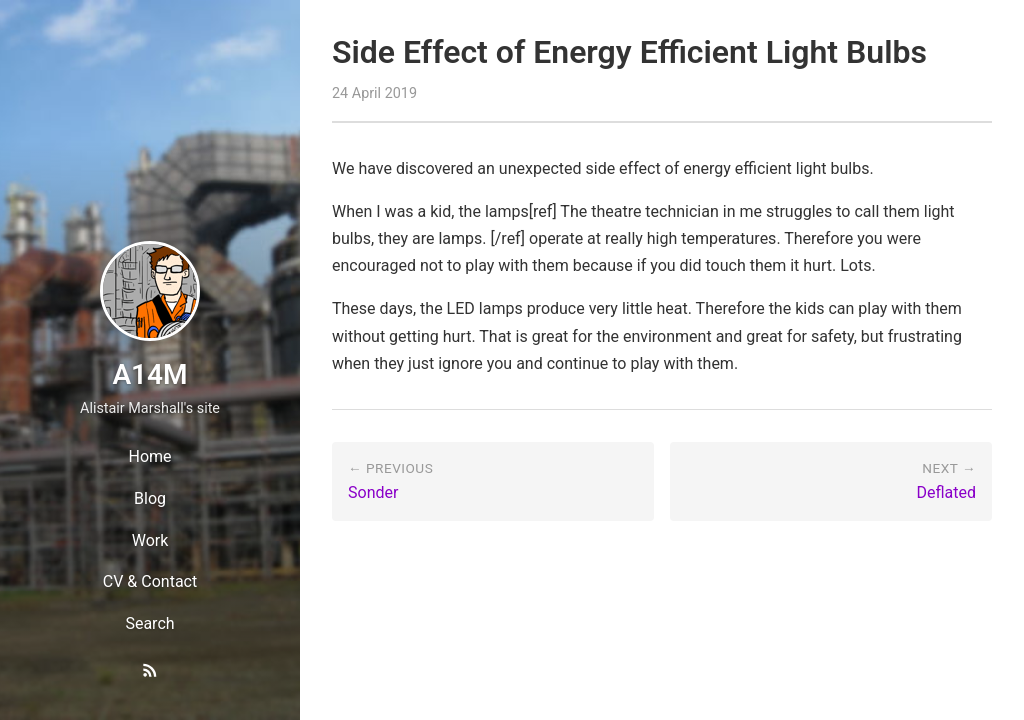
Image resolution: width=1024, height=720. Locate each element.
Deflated (946, 492)
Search (149, 623)
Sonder (373, 492)
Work (150, 540)
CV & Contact (150, 581)
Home (149, 456)
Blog (150, 498)
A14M (149, 374)
